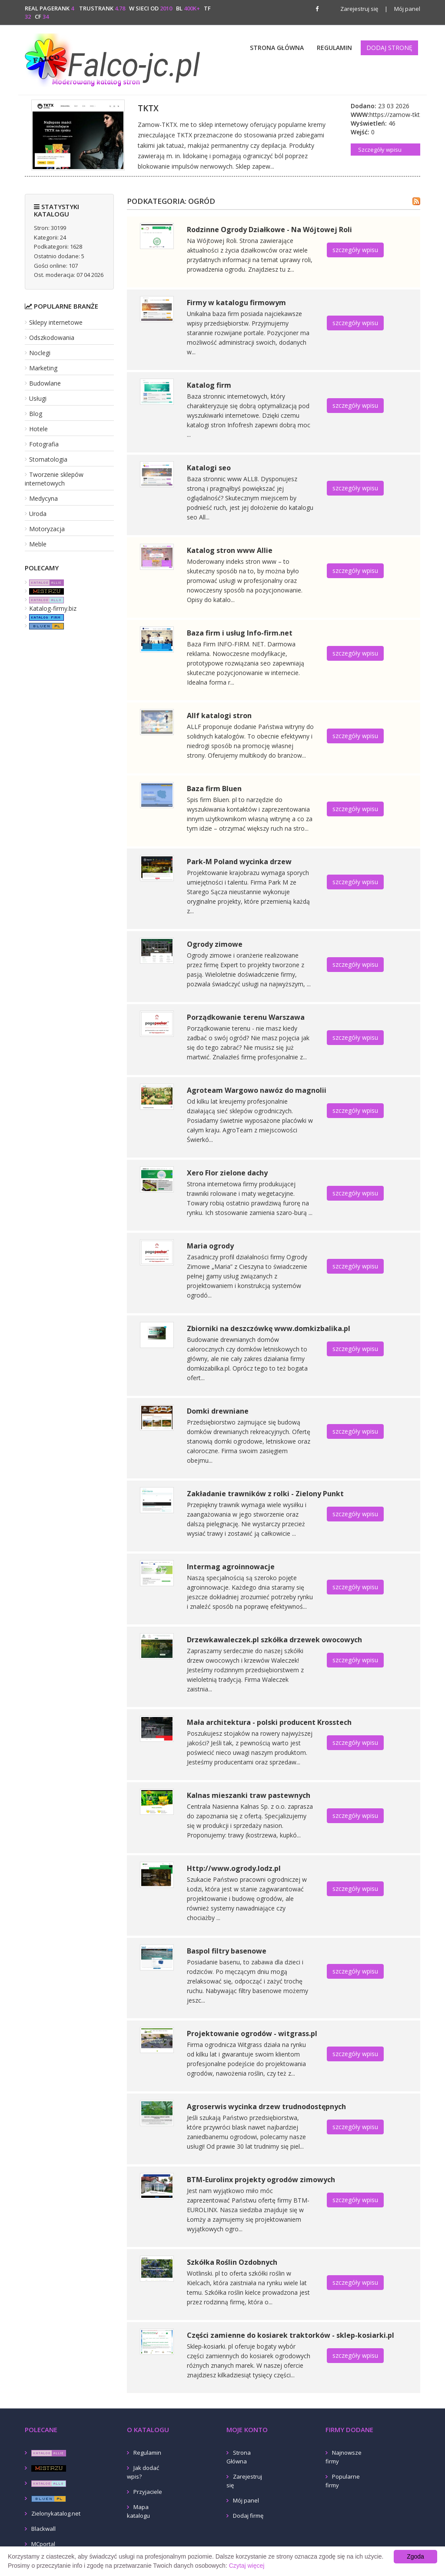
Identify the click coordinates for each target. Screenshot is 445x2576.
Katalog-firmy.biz (52, 608)
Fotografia (44, 444)
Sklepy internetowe (56, 322)
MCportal (43, 2544)
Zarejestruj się (359, 9)
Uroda (37, 513)
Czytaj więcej (247, 2565)
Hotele (38, 429)
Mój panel (402, 9)
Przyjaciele (147, 2492)
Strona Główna (277, 47)
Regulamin (334, 47)
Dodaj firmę (248, 2515)
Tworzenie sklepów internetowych (54, 478)
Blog (35, 413)
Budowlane (45, 383)
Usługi (37, 398)
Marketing (43, 368)
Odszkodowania (51, 337)
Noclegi (39, 353)
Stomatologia (48, 459)
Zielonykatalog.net (55, 2513)
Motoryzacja (47, 529)
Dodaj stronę (389, 47)
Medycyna (43, 498)
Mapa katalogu (138, 2511)
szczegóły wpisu (355, 250)
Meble (37, 544)
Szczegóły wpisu (380, 149)
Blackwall (43, 2529)
